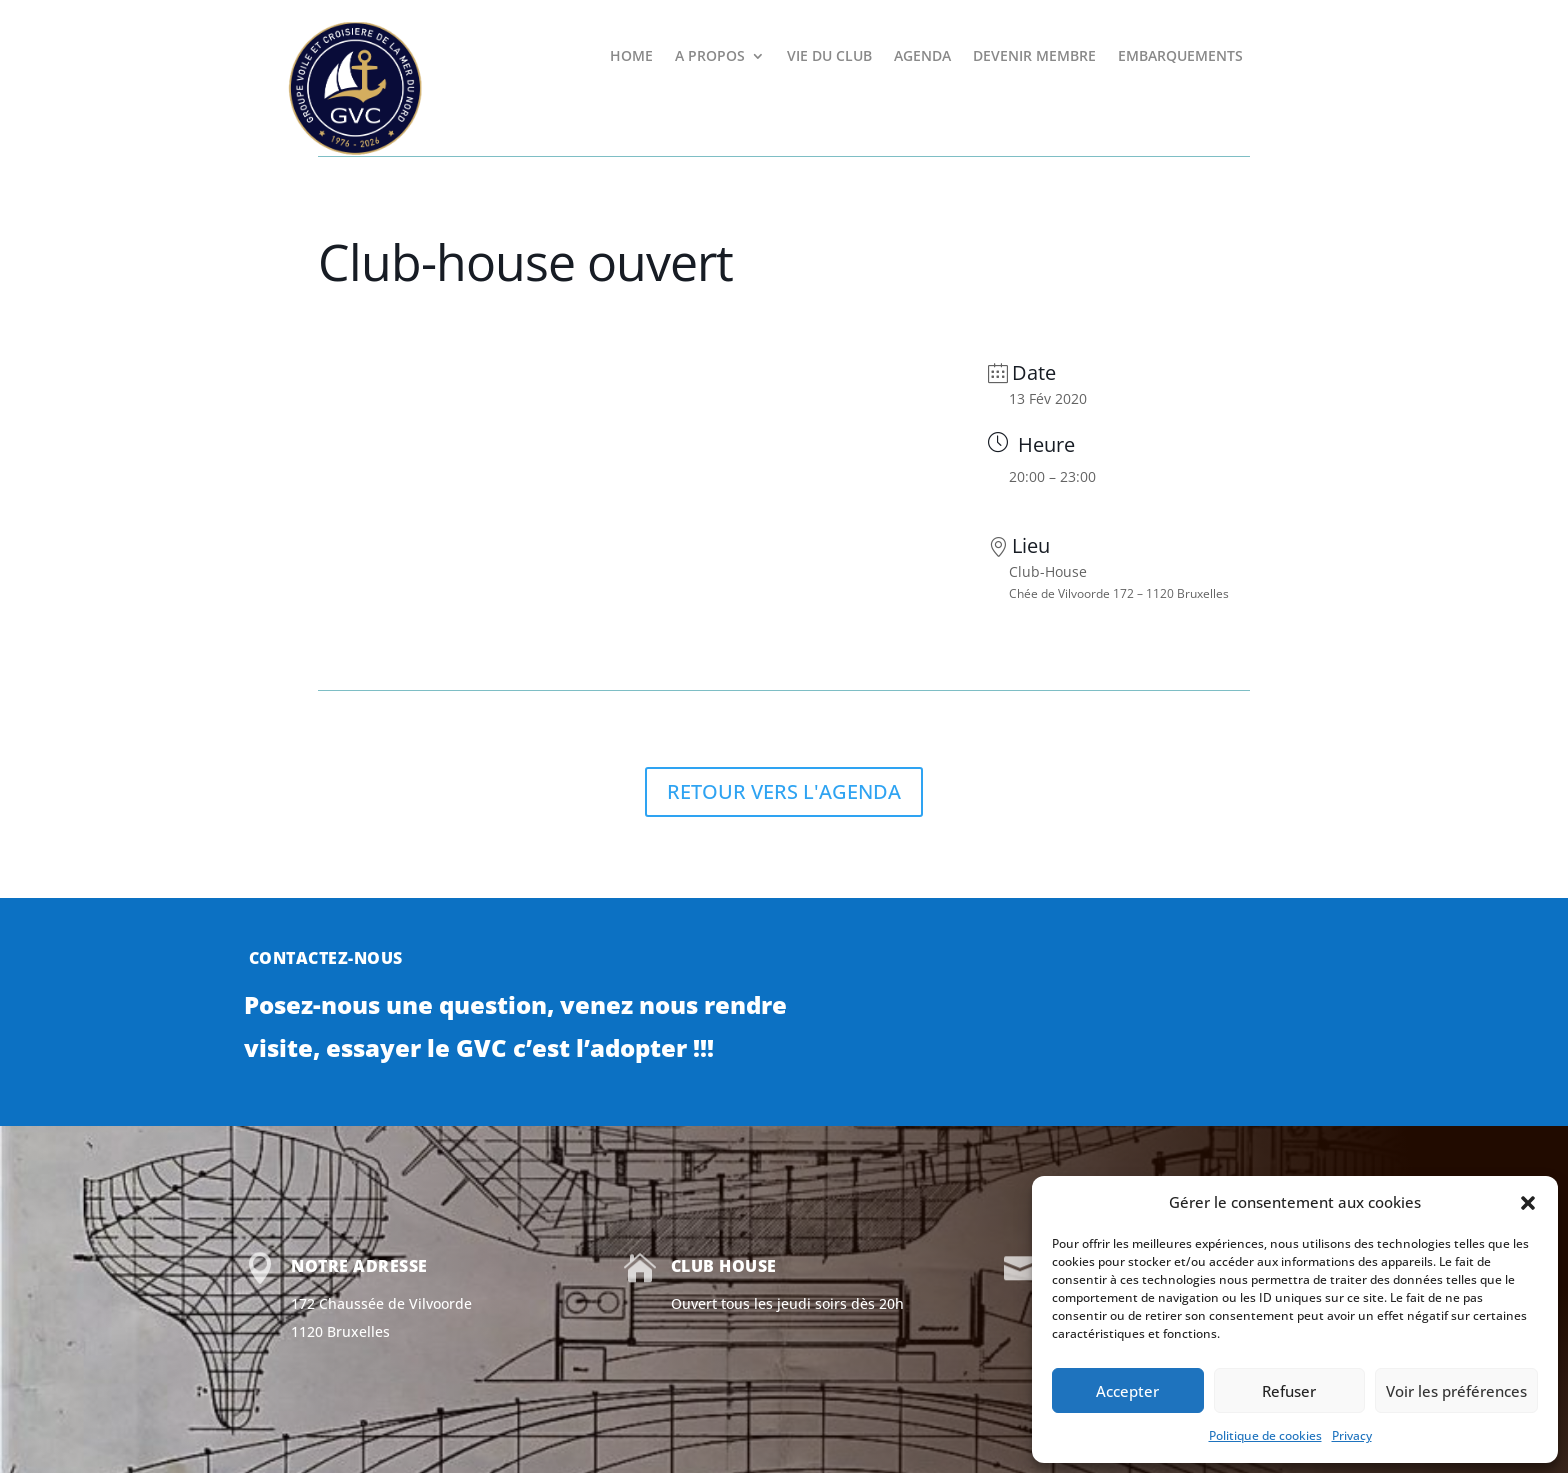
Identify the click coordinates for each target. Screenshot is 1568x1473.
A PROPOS (710, 57)
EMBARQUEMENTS (1180, 57)
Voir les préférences (1456, 1391)
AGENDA (922, 57)
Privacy (1352, 1435)
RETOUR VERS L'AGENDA (784, 791)
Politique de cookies (1265, 1435)
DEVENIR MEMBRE (1034, 57)
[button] (1528, 1203)
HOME (631, 57)
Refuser (1289, 1391)
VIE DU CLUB (829, 57)
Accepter (1127, 1391)
